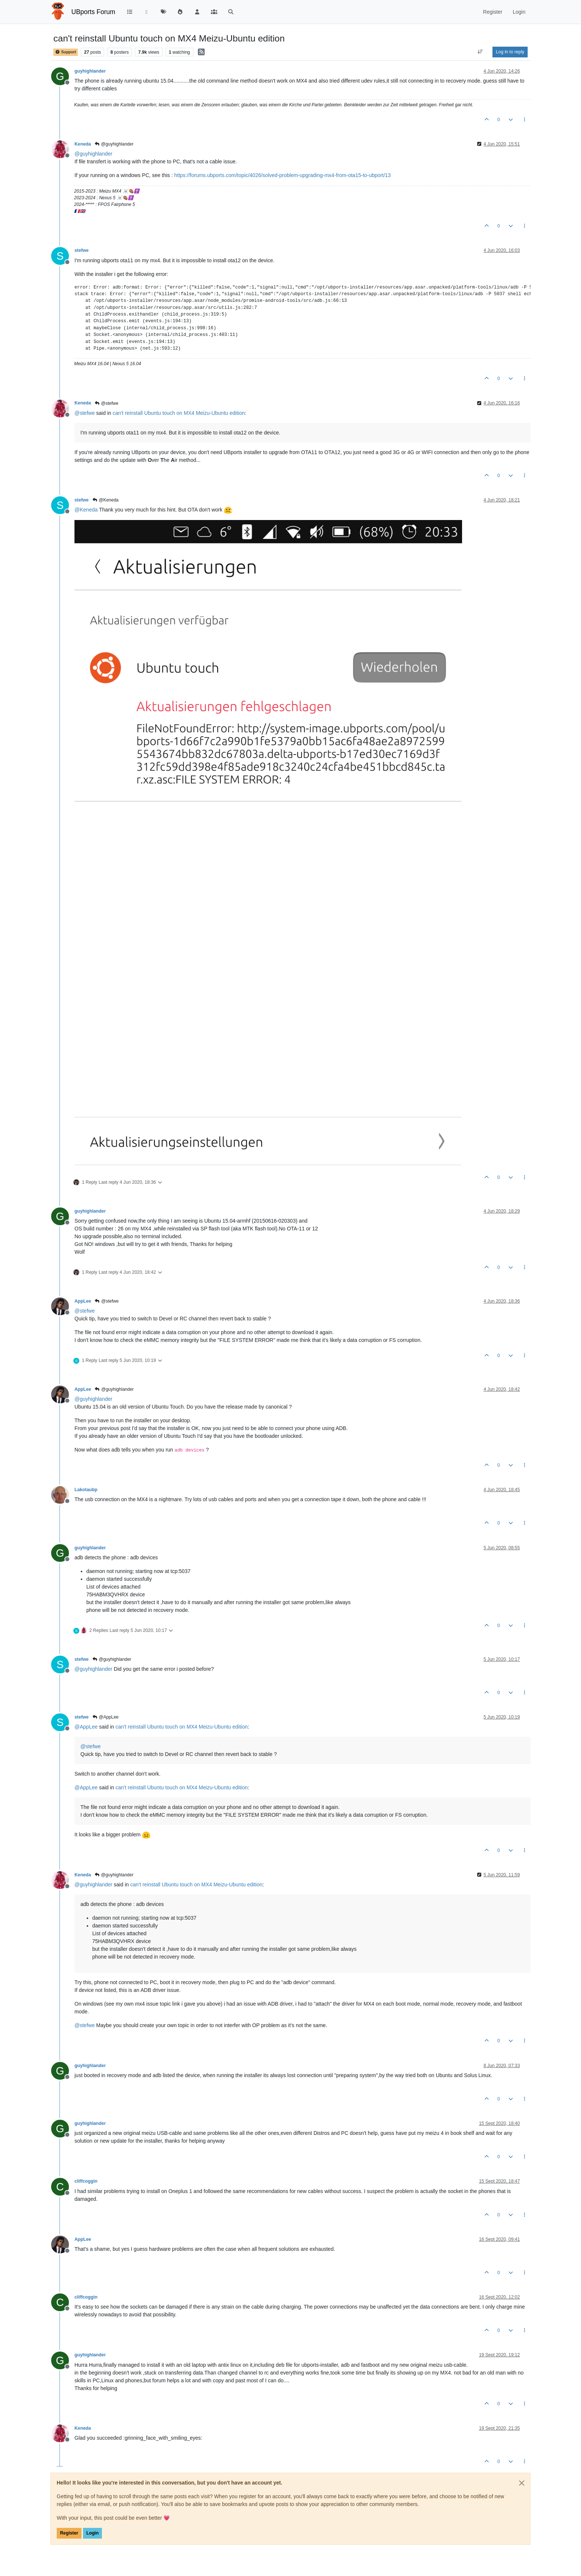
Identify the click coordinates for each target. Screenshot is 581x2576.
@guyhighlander (113, 144)
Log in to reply (510, 51)
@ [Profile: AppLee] (86, 1727)
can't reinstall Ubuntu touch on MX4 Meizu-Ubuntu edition (179, 413)
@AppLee (105, 1717)
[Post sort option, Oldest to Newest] (480, 52)
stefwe (81, 250)
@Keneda (105, 500)
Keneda (82, 144)
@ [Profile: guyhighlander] (93, 154)
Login (92, 2533)
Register (69, 2533)
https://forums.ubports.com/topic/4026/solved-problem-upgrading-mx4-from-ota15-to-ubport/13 (282, 175)
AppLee (82, 1301)
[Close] (521, 2483)
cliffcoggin (85, 2181)
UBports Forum (94, 12)
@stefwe (106, 403)
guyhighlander (90, 71)
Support (65, 52)
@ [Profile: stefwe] (84, 413)
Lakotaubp (85, 1489)
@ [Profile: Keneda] (86, 510)
